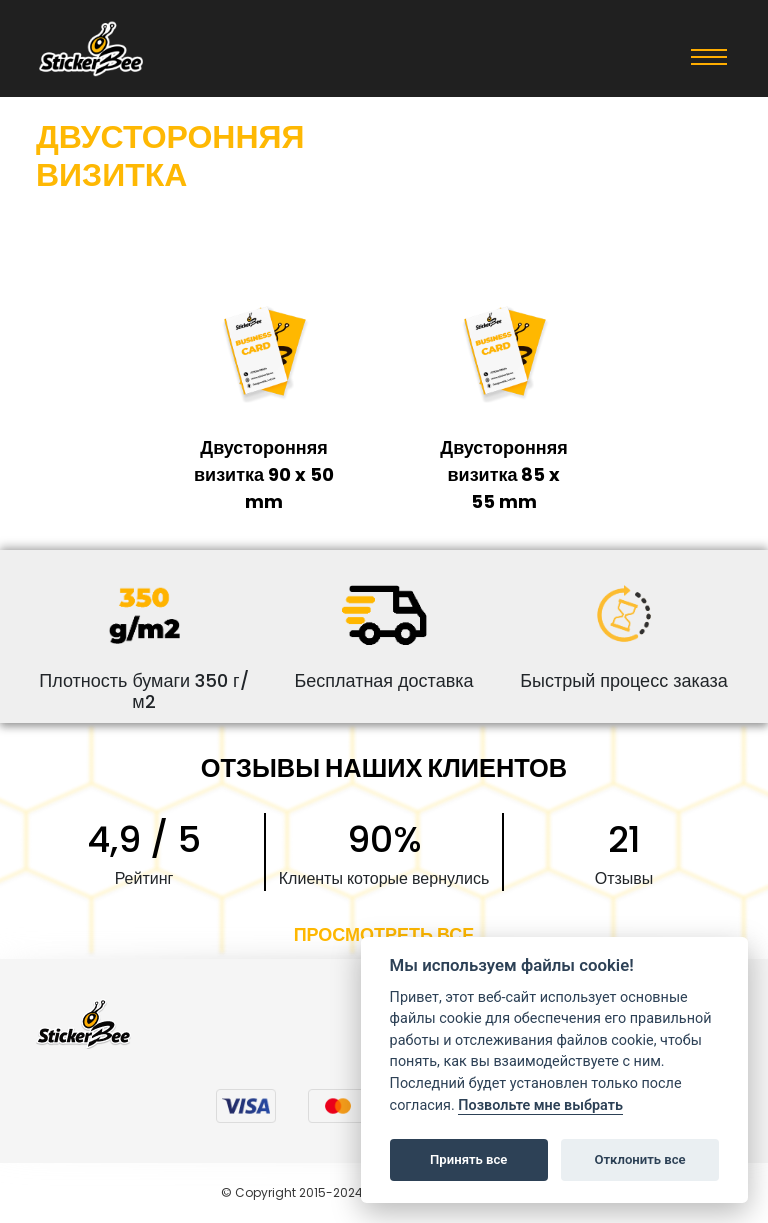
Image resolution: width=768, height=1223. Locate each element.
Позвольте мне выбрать (540, 1105)
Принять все (468, 1159)
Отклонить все (639, 1159)
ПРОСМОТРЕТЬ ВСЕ (384, 934)
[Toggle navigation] (709, 56)
